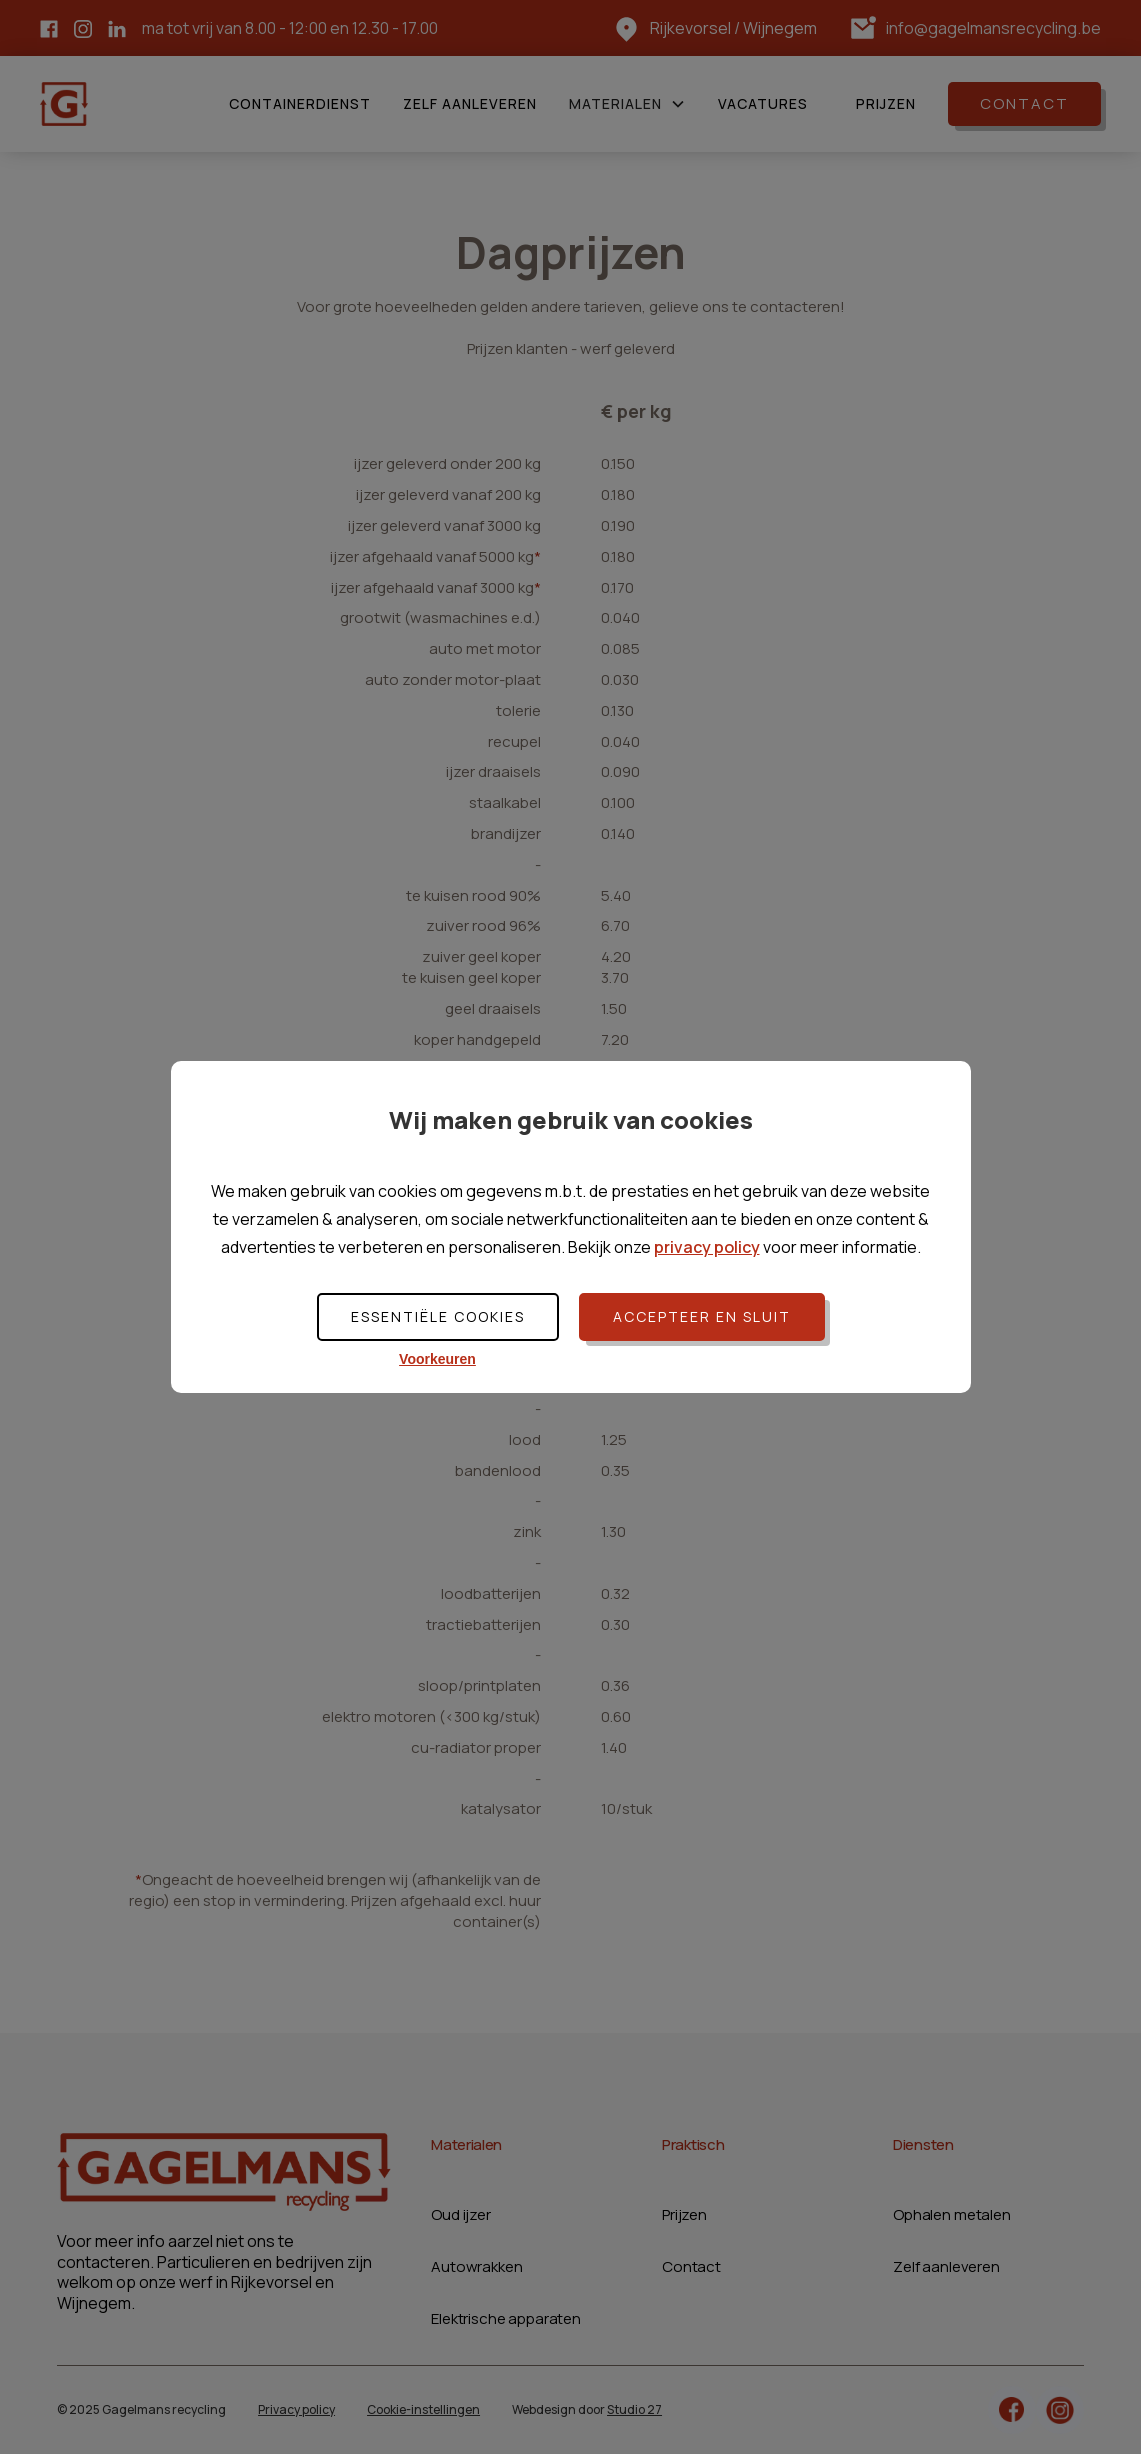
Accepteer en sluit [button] (702, 1316)
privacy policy (707, 1247)
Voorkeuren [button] (437, 1359)
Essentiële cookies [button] (438, 1316)
